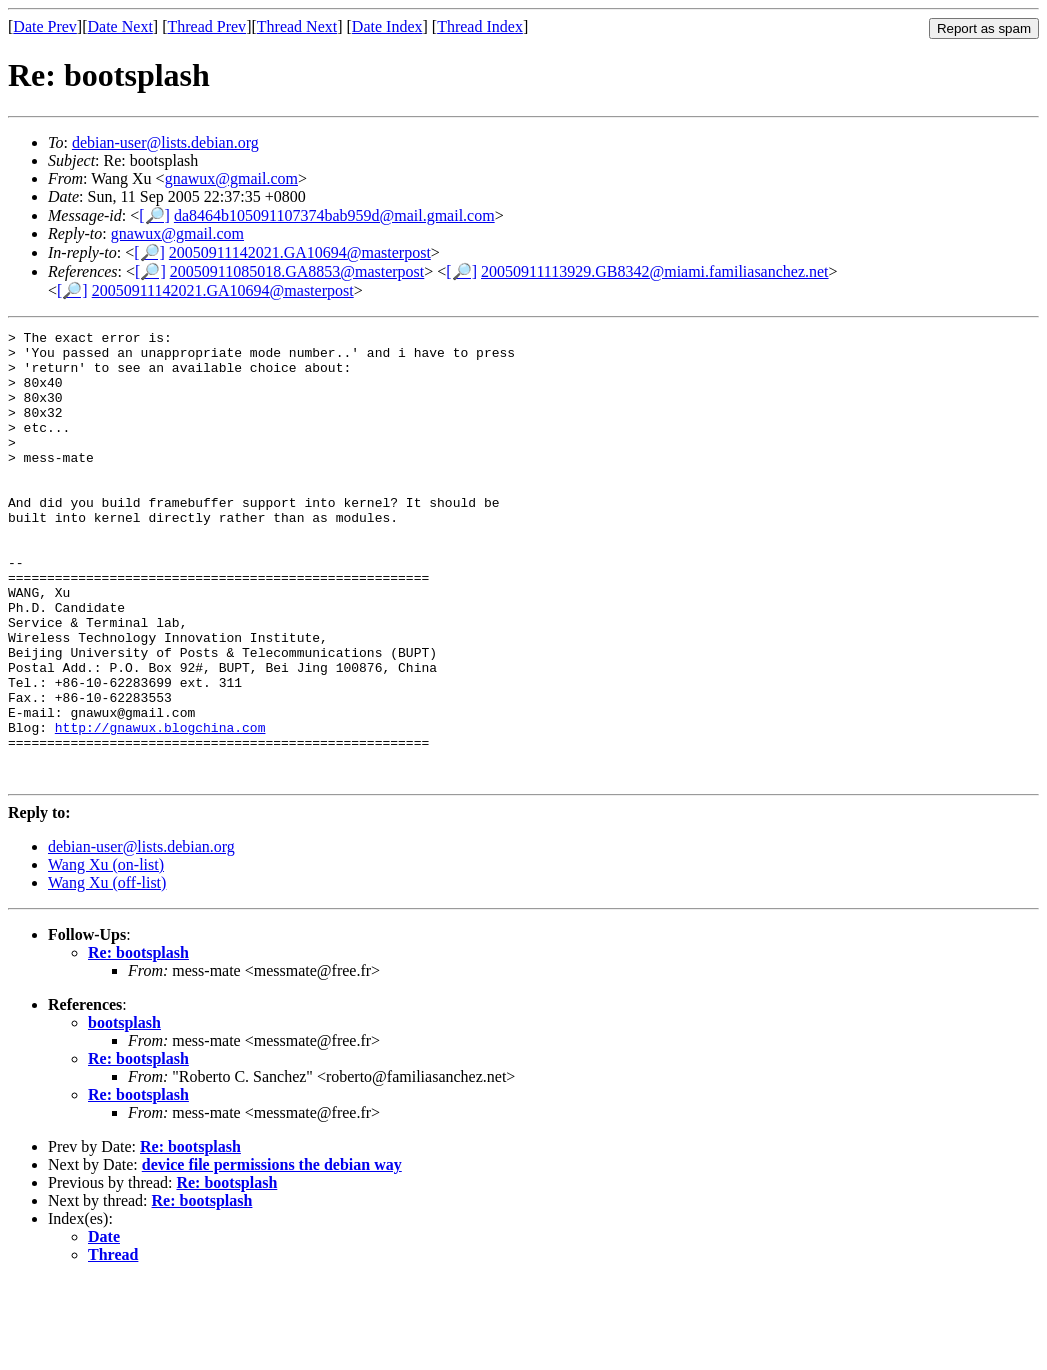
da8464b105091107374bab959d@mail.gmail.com (334, 215)
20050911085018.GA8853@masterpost (297, 271)
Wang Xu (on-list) (106, 954)
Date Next (120, 26)
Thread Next (297, 26)
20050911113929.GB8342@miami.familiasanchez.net (655, 271)
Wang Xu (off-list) (107, 972)
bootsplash (124, 1112)
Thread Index (480, 26)
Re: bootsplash (138, 1042)
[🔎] (154, 215)
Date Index (387, 26)
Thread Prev (206, 26)
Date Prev (45, 26)
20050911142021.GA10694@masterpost (300, 252)
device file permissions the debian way (272, 1254)
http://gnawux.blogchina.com (160, 808)
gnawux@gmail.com (231, 178)
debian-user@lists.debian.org (165, 142)
